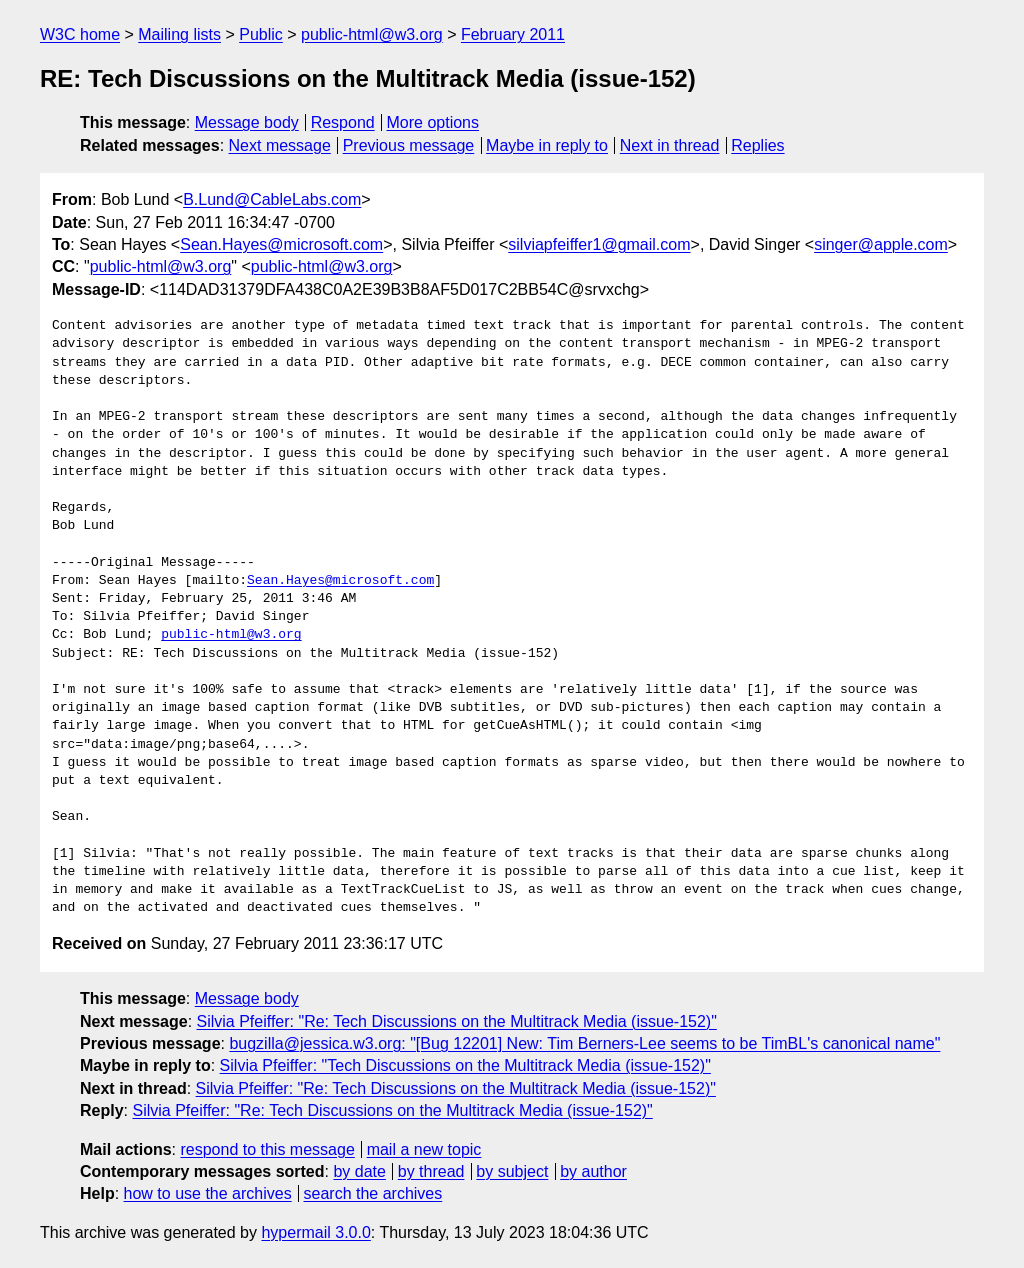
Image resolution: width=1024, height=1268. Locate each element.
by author (593, 1171)
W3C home (80, 34)
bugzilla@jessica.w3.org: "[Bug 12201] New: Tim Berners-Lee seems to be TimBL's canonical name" (584, 1043)
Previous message (409, 145)
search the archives (373, 1193)
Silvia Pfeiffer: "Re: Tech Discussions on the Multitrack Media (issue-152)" (457, 1021)
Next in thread (670, 145)
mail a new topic (424, 1149)
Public (261, 34)
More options (433, 122)
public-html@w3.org (372, 34)
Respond (343, 122)
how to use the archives (208, 1193)
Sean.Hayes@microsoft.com (281, 244)
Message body (247, 122)
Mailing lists (179, 34)
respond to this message (267, 1149)
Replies (757, 145)
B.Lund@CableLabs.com (272, 199)
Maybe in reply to (547, 145)
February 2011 (513, 34)
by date (359, 1171)
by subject (512, 1171)
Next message (280, 145)
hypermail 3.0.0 (315, 1232)
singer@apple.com (881, 244)
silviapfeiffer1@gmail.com (599, 244)
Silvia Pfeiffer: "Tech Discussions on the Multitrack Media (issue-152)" (465, 1065)
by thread (431, 1171)
